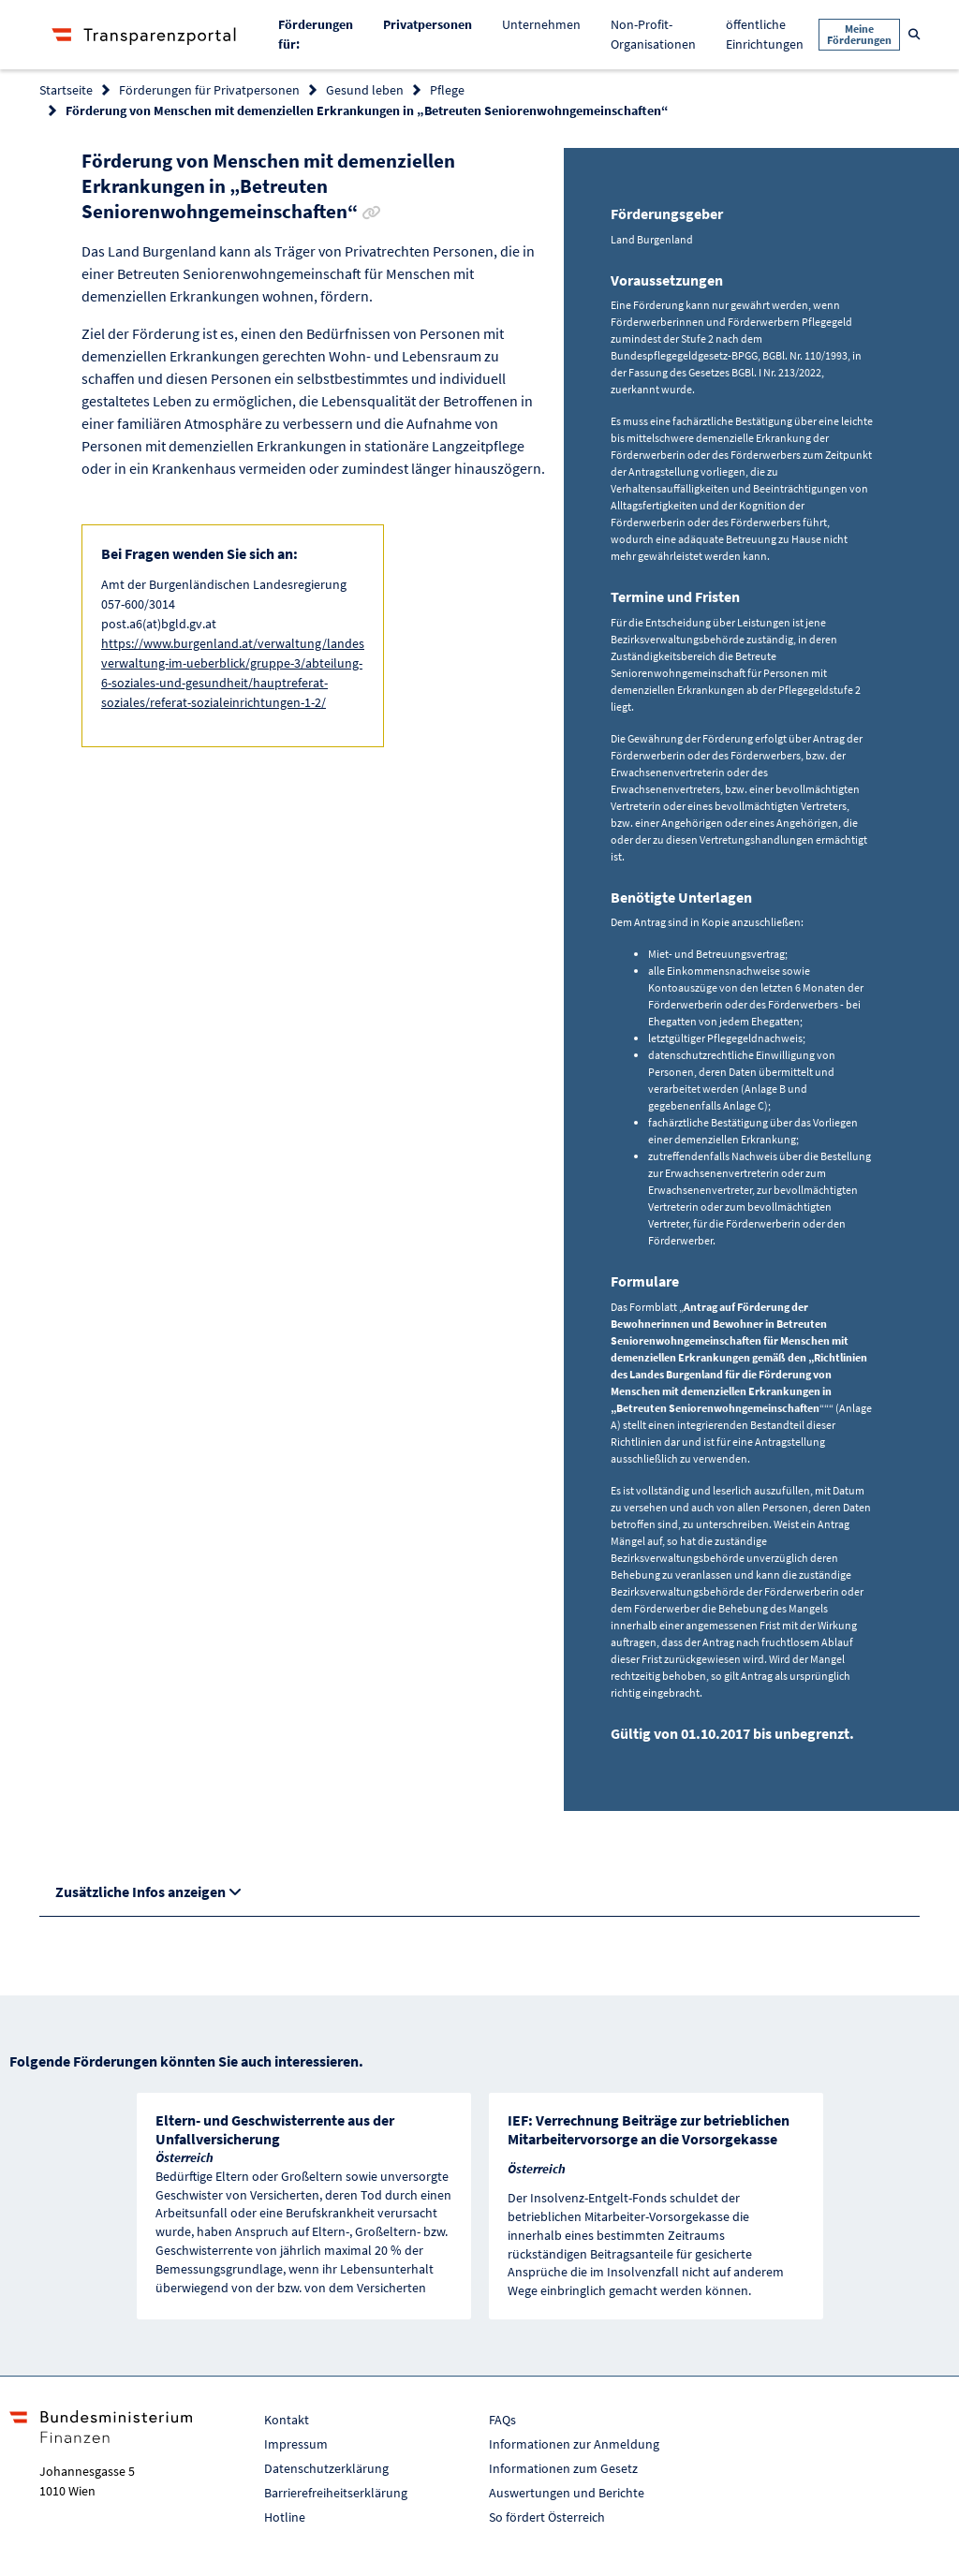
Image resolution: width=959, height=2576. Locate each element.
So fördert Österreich (547, 2517)
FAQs (502, 2419)
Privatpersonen (435, 23)
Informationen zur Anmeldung (574, 2444)
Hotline (284, 2517)
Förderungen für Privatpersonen (209, 89)
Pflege (447, 89)
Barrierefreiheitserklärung (335, 2492)
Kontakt (286, 2419)
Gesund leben (365, 89)
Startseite (66, 89)
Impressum (296, 2444)
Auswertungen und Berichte (566, 2492)
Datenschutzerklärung (326, 2468)
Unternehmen (541, 24)
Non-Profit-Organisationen (653, 34)
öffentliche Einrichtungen (765, 34)
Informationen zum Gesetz (563, 2468)
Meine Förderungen (859, 34)
